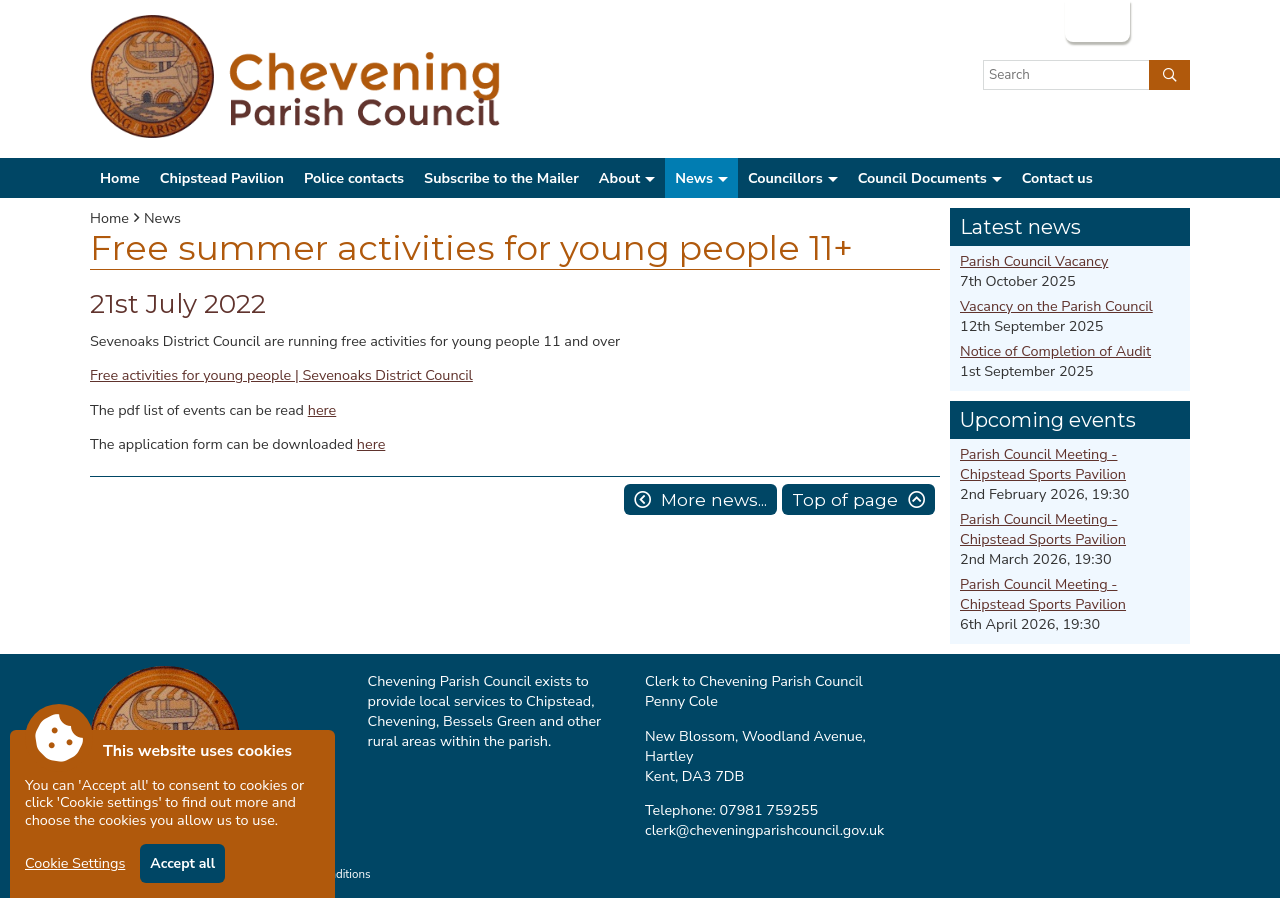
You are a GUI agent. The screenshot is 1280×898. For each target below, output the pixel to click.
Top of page (845, 499)
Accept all (182, 863)
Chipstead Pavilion (222, 178)
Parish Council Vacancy (1034, 261)
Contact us (1057, 178)
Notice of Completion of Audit (1055, 351)
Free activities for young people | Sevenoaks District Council (281, 375)
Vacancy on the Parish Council (1056, 306)
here (322, 410)
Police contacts (354, 178)
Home (120, 178)
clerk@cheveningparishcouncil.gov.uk (764, 830)
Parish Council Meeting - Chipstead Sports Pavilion (1043, 464)
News (162, 218)
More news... (714, 499)
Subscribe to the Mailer (501, 178)
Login (1095, 21)
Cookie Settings (75, 863)
